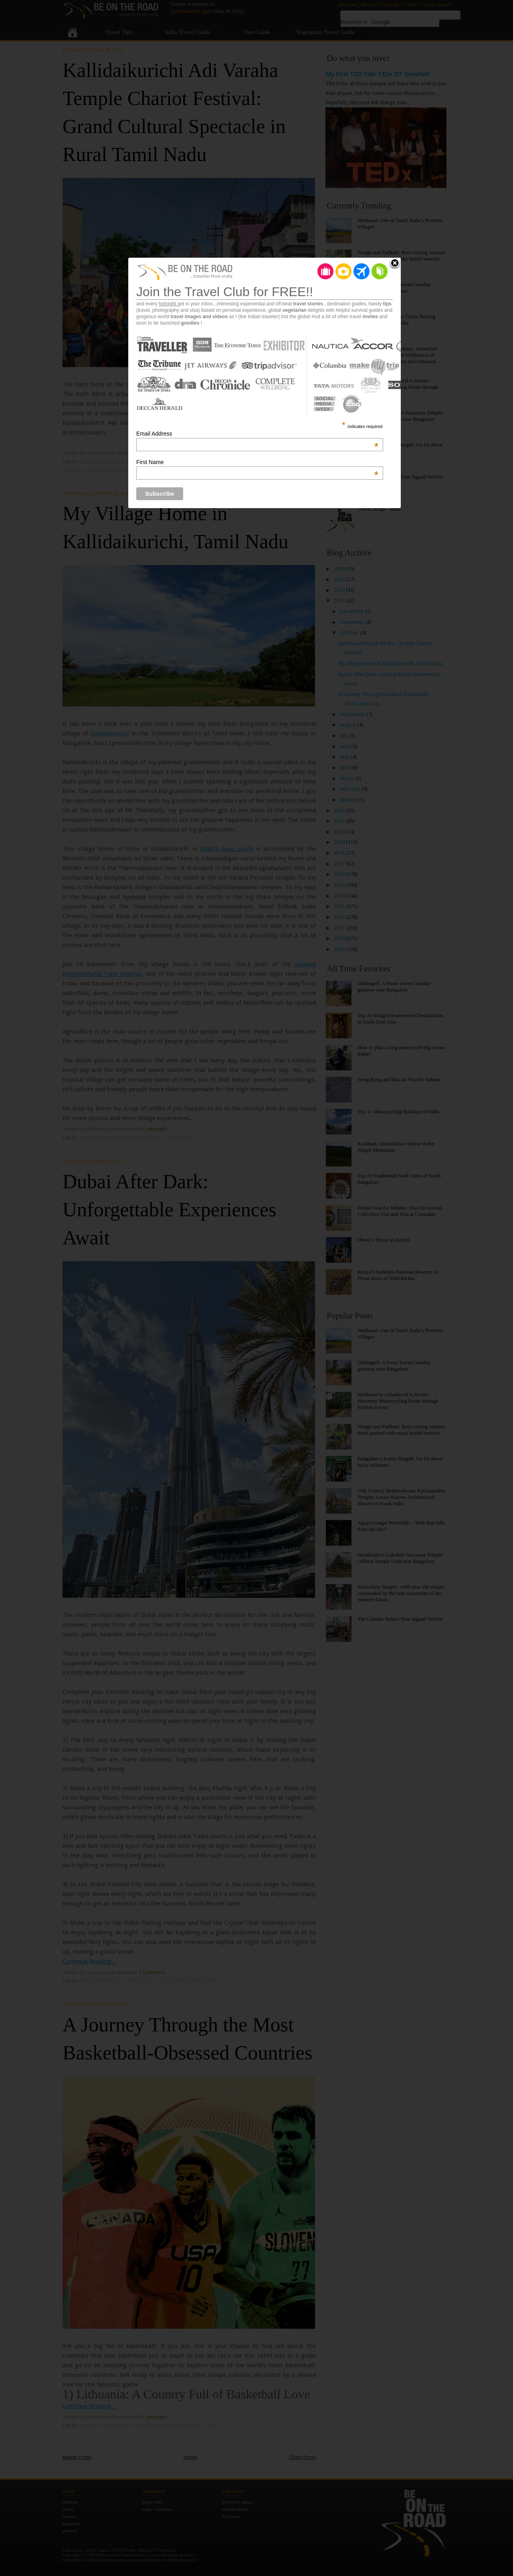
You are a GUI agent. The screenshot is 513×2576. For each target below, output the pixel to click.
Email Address (257, 433)
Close (395, 264)
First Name (257, 462)
